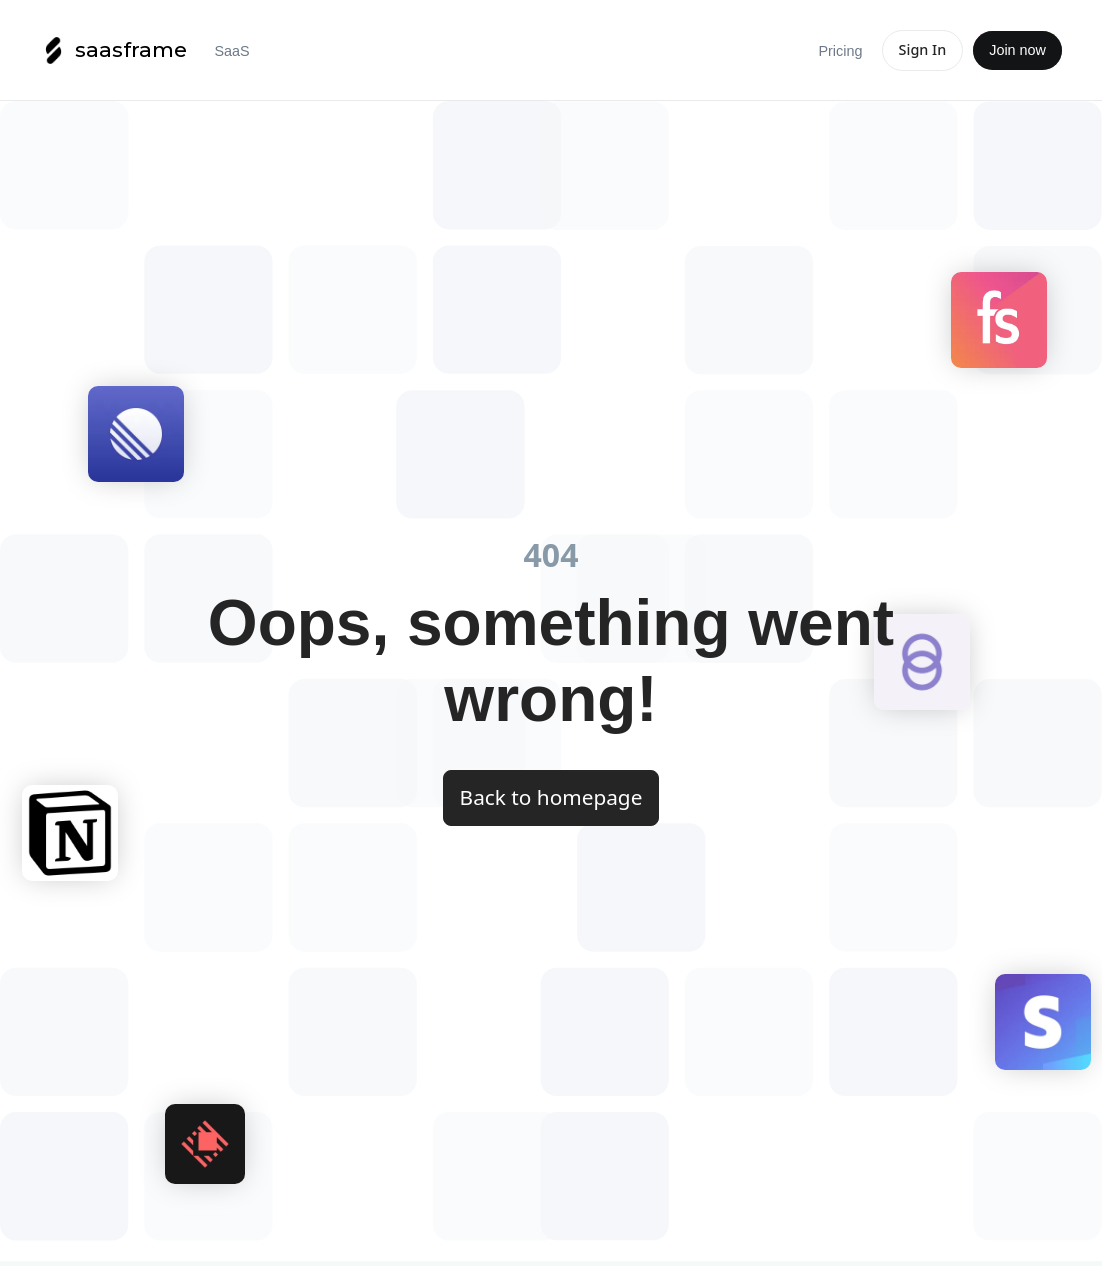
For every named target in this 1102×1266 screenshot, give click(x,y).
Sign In (923, 49)
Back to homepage (551, 797)
